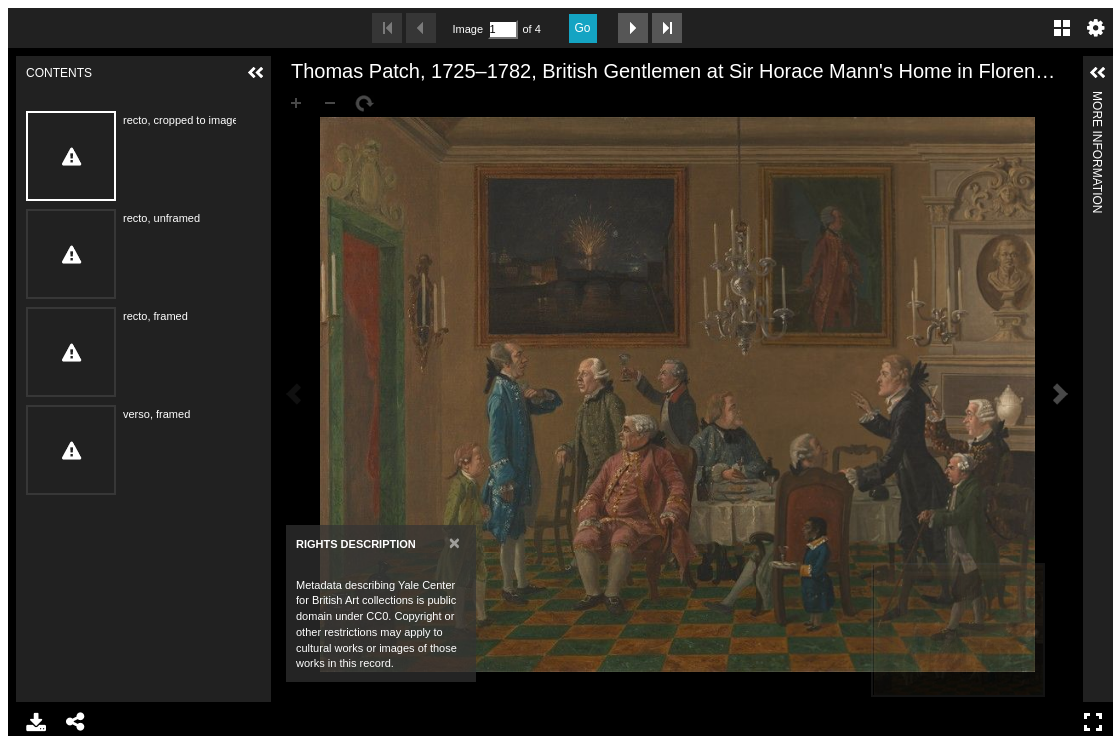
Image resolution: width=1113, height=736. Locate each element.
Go (583, 28)
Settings (1096, 28)
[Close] (454, 542)
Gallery (1062, 28)
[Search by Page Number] (503, 29)
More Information (1097, 99)
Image (468, 29)
